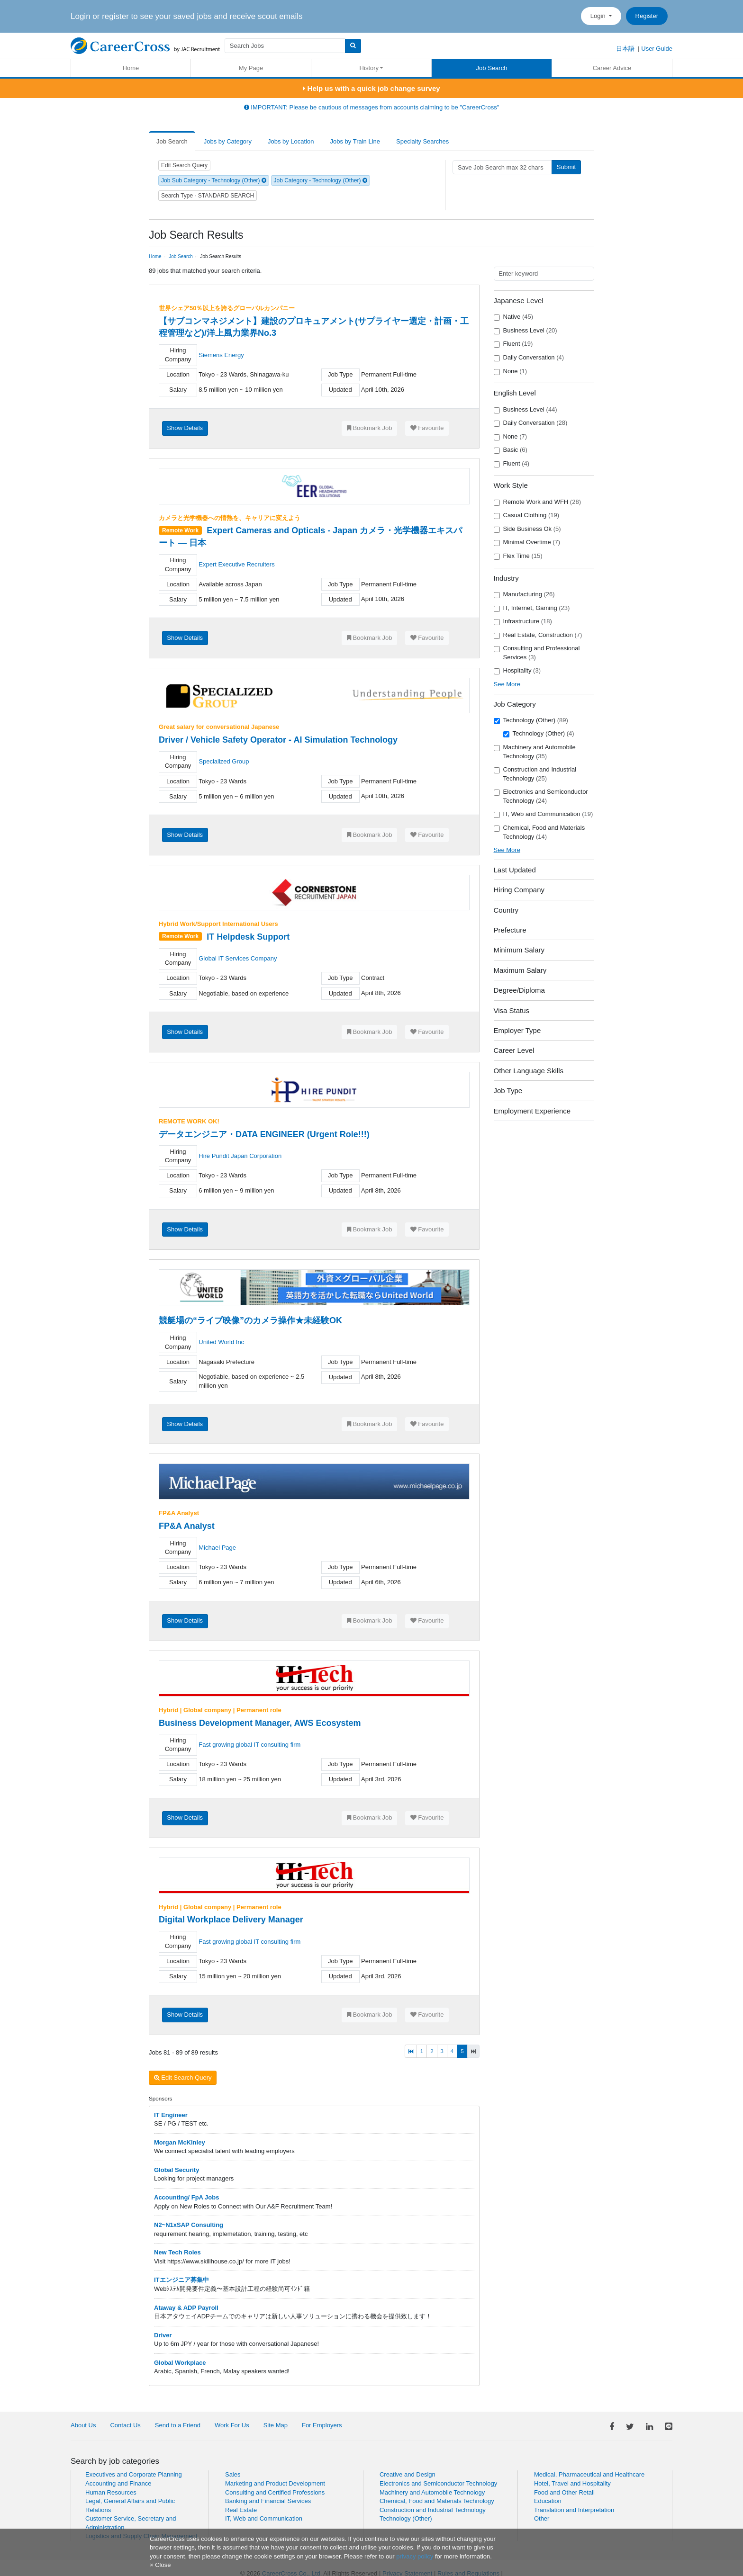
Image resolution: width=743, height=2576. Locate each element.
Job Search (491, 68)
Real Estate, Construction (538, 635)
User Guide (656, 48)
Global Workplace (180, 2362)
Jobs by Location (291, 141)
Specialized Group (224, 761)
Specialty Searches (422, 141)
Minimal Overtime (527, 542)
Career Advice (612, 68)
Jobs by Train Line (355, 141)
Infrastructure (523, 621)
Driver (163, 2335)
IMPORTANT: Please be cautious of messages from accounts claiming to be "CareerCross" (371, 107)
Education (548, 2500)
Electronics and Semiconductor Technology (541, 796)
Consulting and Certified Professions (275, 2492)
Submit (566, 167)
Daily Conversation (529, 357)
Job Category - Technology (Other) (320, 180)
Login (598, 15)
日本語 (625, 48)
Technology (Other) (531, 720)
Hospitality (517, 670)
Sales (233, 2474)
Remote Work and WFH (537, 502)
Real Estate (241, 2509)
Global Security (176, 2169)
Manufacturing (524, 594)
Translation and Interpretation (574, 2509)
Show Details (185, 427)
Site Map (275, 2425)
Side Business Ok (527, 529)
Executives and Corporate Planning (133, 2474)
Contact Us (125, 2425)
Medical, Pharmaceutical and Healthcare (589, 2474)
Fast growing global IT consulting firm (249, 1744)
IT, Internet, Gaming (532, 608)
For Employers (322, 2425)
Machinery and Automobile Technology (535, 752)
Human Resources (110, 2492)
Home (131, 68)
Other (542, 2518)
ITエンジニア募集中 (181, 2279)
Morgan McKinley (179, 2142)
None (510, 371)
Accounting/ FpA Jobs (186, 2197)
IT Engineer (171, 2114)
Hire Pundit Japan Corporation (240, 1155)
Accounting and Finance (118, 2483)
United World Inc (221, 1342)
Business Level (525, 330)
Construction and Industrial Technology (535, 774)
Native (514, 317)
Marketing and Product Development (275, 2483)
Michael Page (217, 1547)
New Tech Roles (177, 2252)
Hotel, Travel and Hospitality (572, 2483)
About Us (83, 2425)
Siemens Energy (221, 355)
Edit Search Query (184, 165)
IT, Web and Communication (543, 814)
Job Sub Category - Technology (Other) (213, 180)
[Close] (160, 2564)
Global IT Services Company (238, 958)
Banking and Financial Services (268, 2500)
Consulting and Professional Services (537, 653)
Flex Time (518, 556)
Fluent (513, 344)
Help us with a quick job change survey (371, 88)
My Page (251, 68)
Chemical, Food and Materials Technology (539, 832)
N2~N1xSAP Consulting (188, 2224)
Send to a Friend (177, 2425)
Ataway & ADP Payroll (186, 2307)
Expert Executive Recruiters (236, 564)
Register (646, 15)
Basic (510, 450)
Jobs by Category (228, 141)
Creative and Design (407, 2474)
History (369, 68)
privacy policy (414, 2556)
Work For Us (232, 2425)
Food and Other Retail (564, 2492)
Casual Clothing (527, 515)
